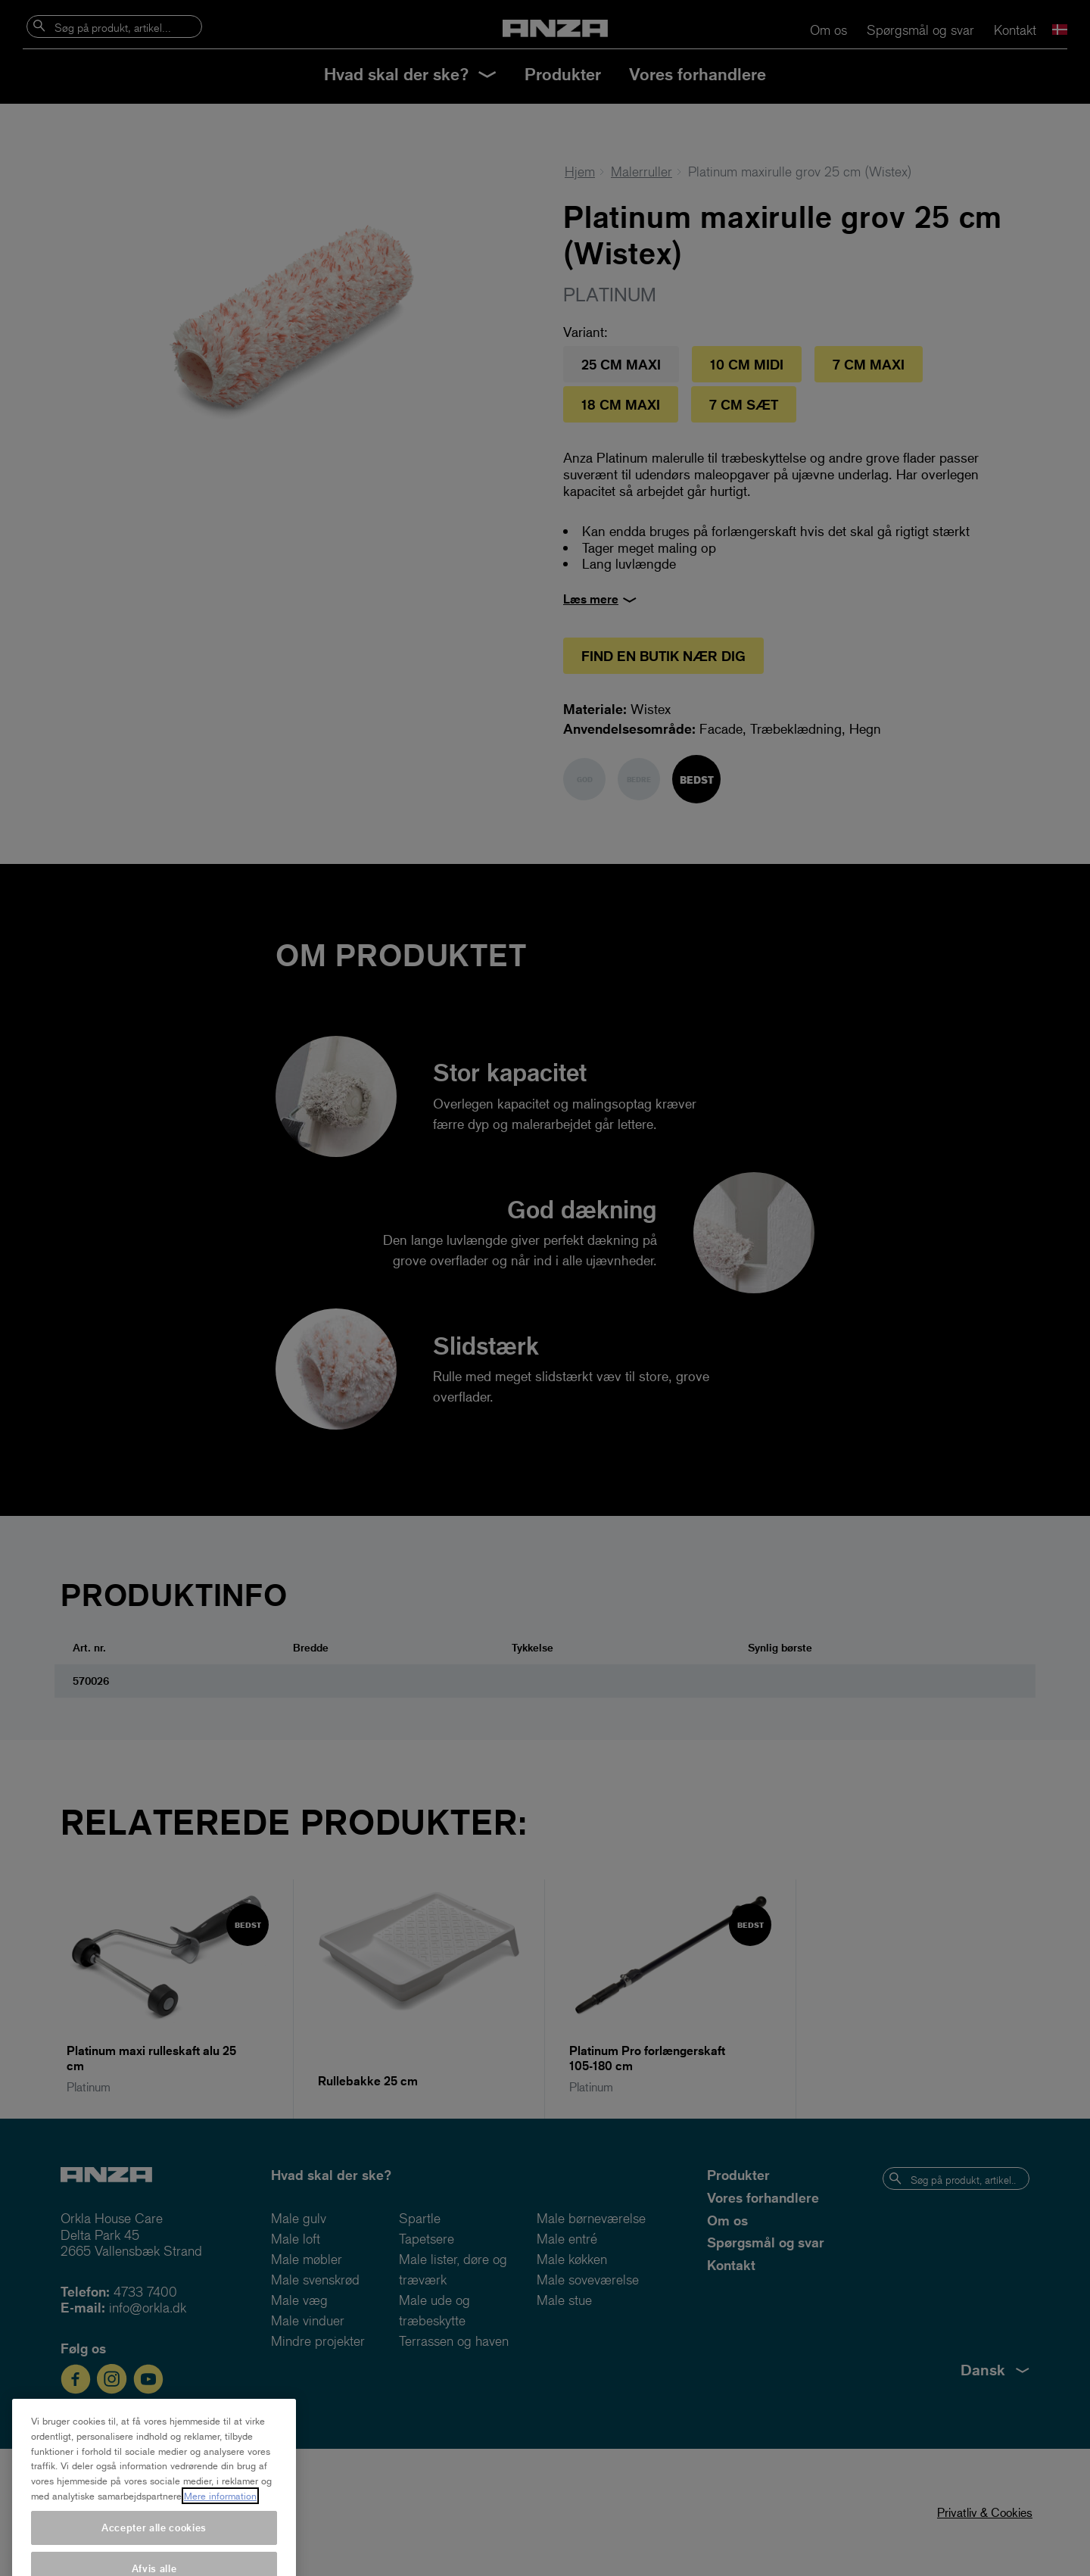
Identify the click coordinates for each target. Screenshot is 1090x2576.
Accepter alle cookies (154, 2555)
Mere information (220, 2524)
